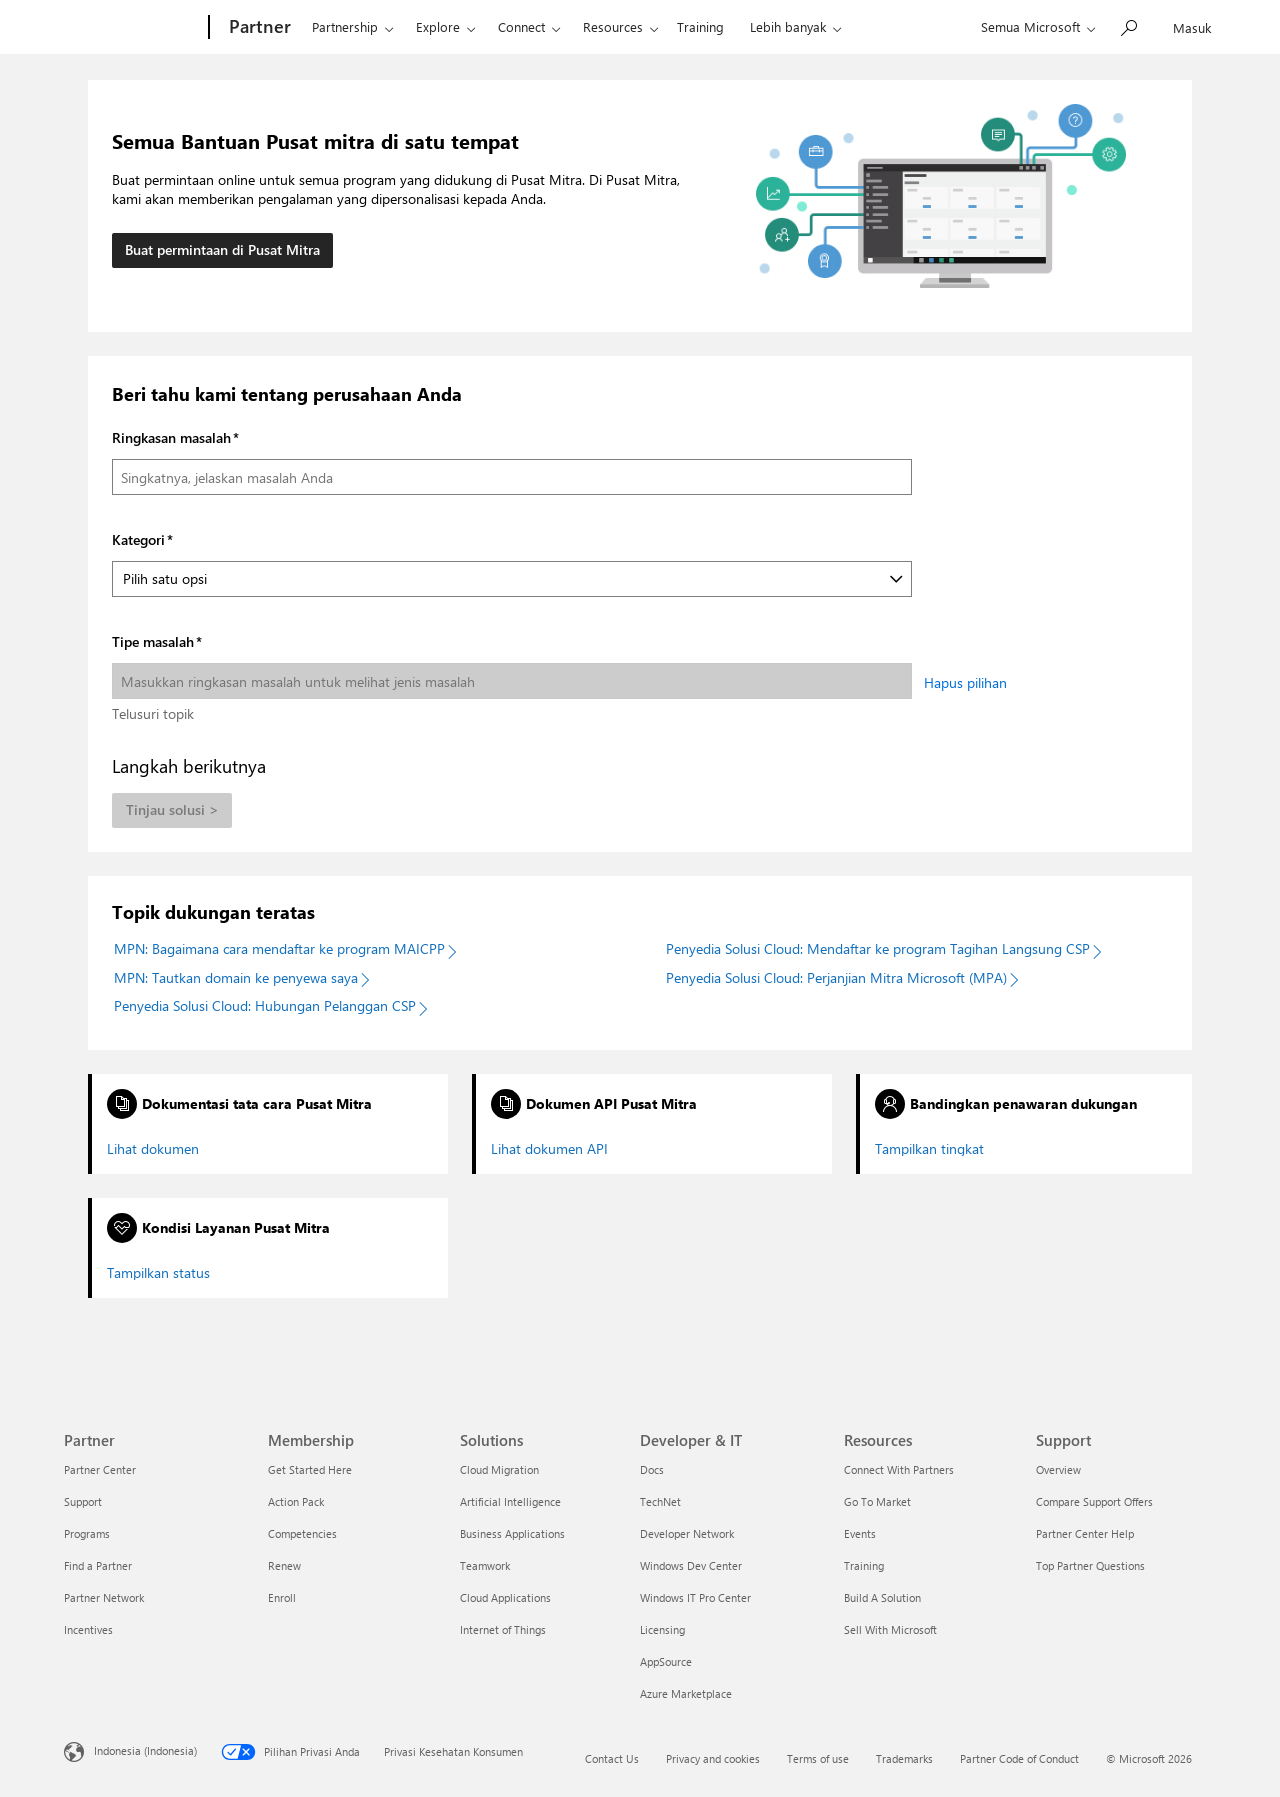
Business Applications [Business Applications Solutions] (512, 1533)
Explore (438, 26)
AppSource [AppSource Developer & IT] (666, 1661)
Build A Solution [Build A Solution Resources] (882, 1597)
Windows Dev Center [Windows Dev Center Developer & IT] (691, 1565)
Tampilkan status (158, 1273)
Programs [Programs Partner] (87, 1533)
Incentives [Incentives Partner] (88, 1629)
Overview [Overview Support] (1058, 1469)
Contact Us (612, 1758)
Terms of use (818, 1758)
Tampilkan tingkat (929, 1149)
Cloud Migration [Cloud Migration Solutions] (499, 1469)
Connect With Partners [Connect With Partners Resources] (899, 1469)
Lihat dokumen (153, 1149)
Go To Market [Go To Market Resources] (877, 1501)
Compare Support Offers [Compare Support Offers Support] (1094, 1501)
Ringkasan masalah (171, 437)
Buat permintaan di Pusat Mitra (222, 249)
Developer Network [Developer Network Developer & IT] (687, 1533)
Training (700, 26)
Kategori (138, 539)
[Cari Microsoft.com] (1128, 25)
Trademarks (904, 1758)
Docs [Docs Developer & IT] (652, 1469)
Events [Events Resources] (860, 1533)
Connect (521, 26)
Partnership (345, 26)
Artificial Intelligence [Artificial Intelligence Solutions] (510, 1501)
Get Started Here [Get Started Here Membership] (310, 1469)
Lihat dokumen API (549, 1149)
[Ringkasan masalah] (512, 477)
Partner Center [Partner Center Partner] (100, 1469)
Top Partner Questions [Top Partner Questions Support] (1090, 1565)
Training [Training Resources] (864, 1565)
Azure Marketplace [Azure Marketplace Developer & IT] (686, 1693)
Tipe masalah (153, 641)
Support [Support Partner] (83, 1501)
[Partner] (258, 28)
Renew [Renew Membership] (284, 1565)
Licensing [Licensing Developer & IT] (662, 1629)
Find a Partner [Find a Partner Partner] (98, 1565)
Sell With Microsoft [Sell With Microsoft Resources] (890, 1629)
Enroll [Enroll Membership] (282, 1597)
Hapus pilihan (965, 682)
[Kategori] (512, 579)
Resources (613, 26)
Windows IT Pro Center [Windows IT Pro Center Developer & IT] (695, 1597)
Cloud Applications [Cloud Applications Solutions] (505, 1597)
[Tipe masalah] (512, 681)
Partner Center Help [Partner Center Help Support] (1085, 1533)
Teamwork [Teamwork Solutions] (485, 1565)
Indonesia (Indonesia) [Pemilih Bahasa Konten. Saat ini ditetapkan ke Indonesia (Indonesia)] (145, 1749)
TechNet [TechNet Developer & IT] (660, 1501)
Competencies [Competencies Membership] (302, 1533)
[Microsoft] (132, 28)
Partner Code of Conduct (1019, 1758)
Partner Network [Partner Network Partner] (104, 1597)
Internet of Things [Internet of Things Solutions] (503, 1629)
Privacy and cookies (713, 1758)
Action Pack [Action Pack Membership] (296, 1501)
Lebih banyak (788, 26)
